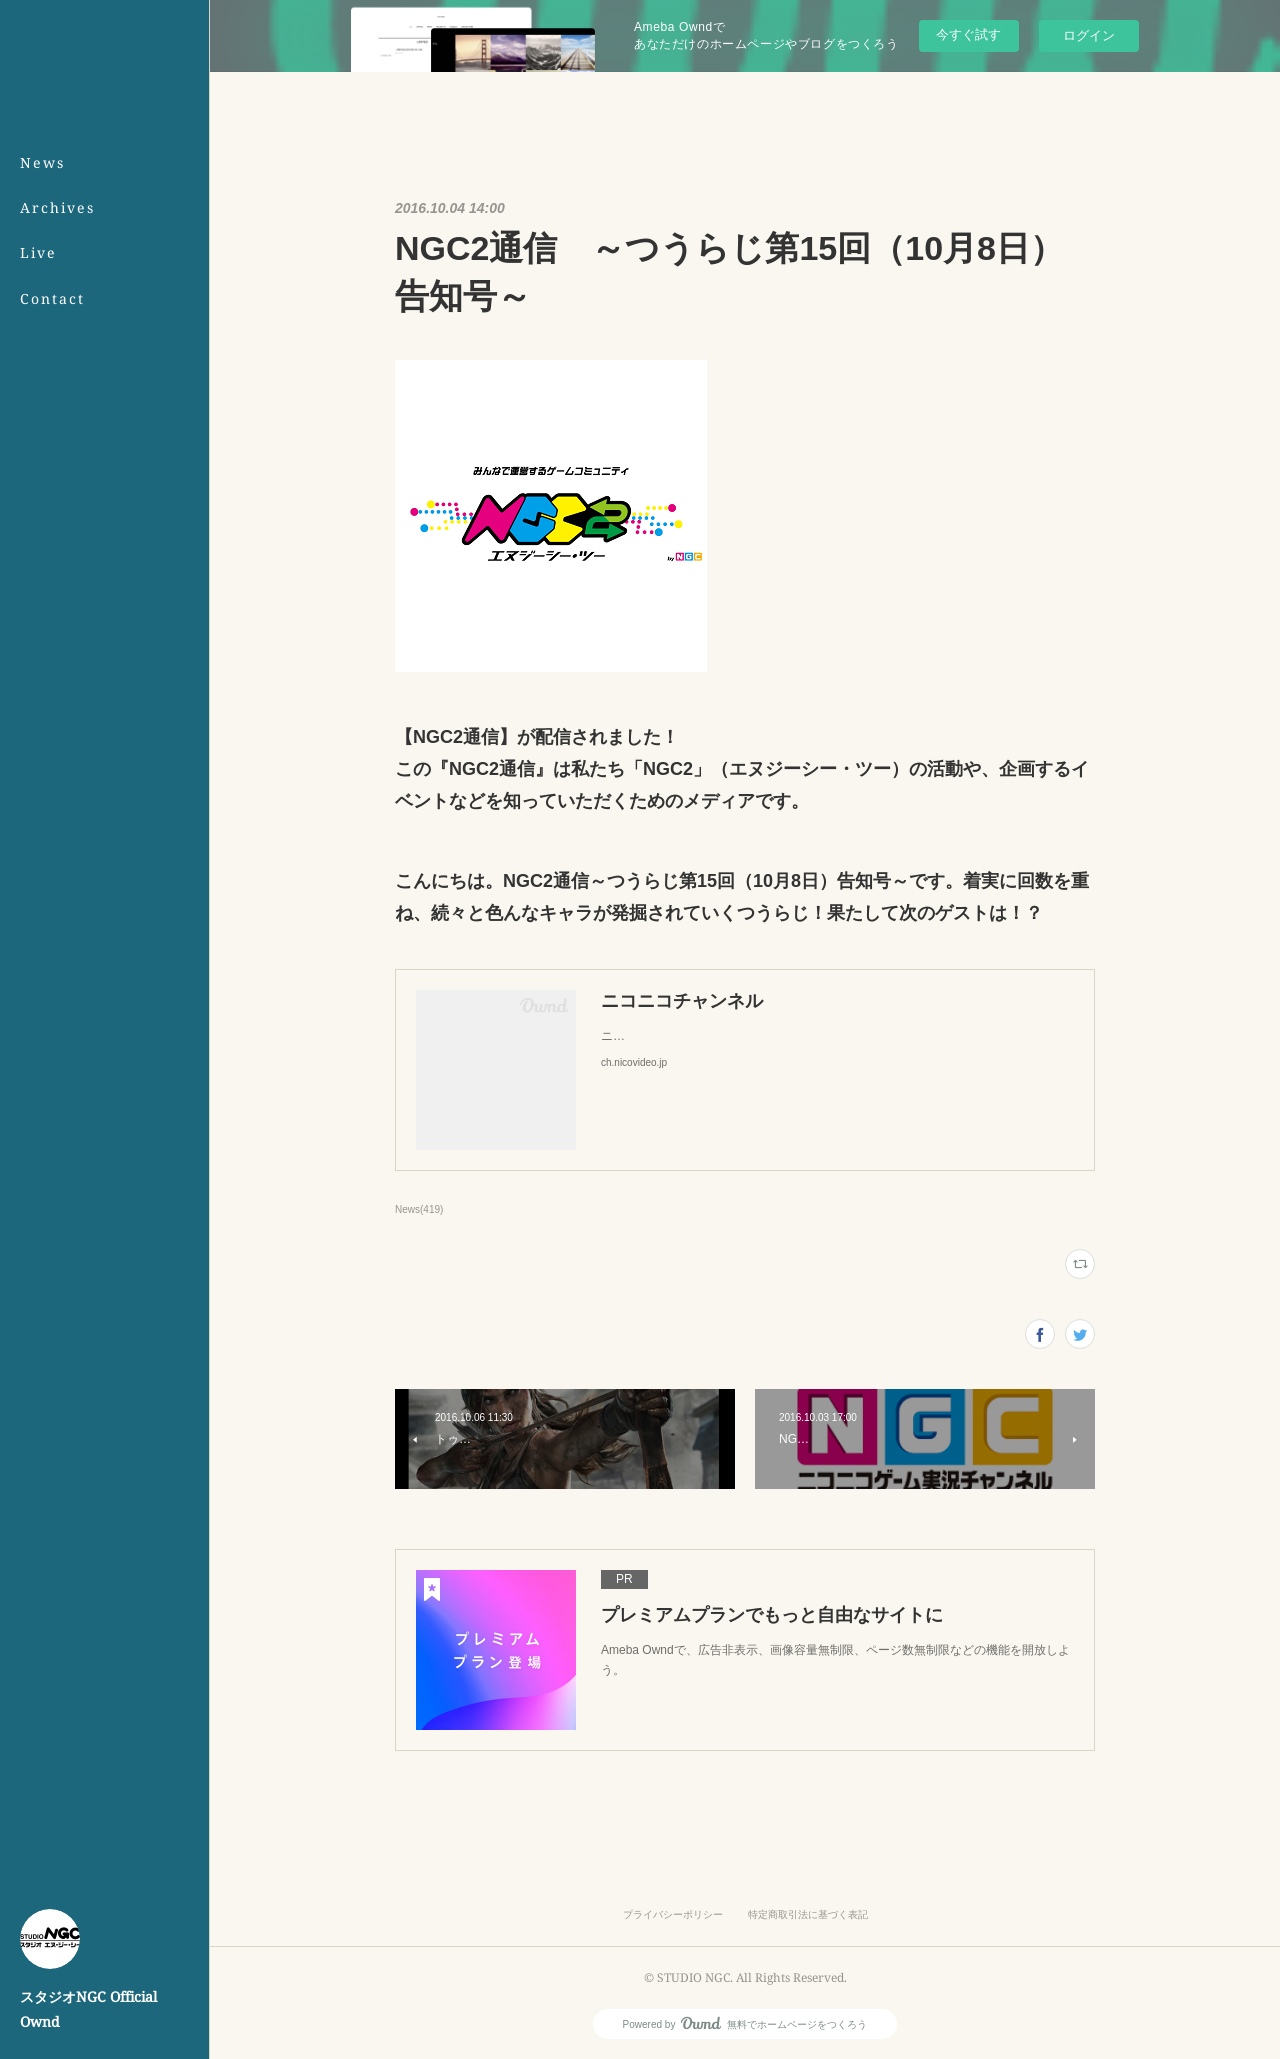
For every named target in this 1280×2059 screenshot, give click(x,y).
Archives (57, 207)
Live (38, 252)
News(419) (419, 1209)
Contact (52, 298)
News (42, 162)
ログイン (1089, 35)
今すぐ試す (968, 34)
